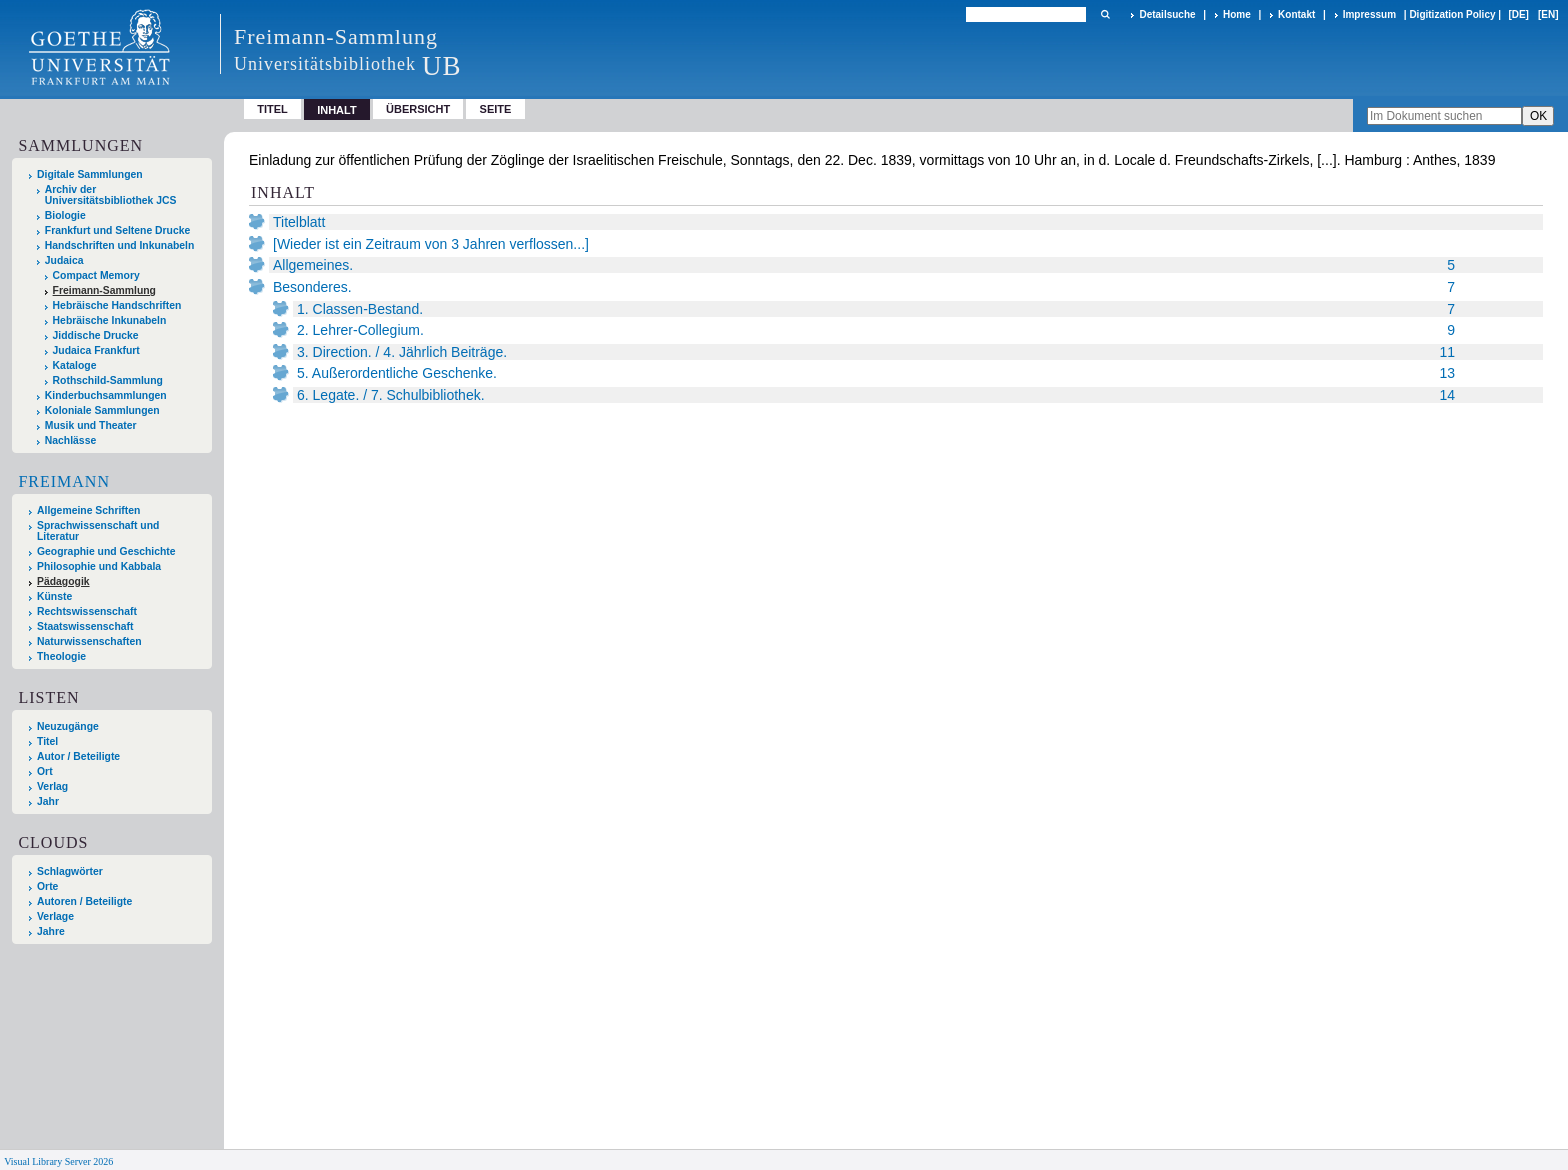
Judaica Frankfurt (96, 350)
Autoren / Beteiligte (84, 901)
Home (1237, 14)
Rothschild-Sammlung (108, 380)
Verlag (52, 786)
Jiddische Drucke (96, 335)
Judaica (64, 260)
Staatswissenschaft (85, 626)
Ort (45, 771)
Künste (54, 596)
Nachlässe (70, 440)
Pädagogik (63, 581)
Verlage (55, 916)
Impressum (1369, 14)
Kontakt (1296, 14)
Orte (47, 886)
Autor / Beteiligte (78, 756)
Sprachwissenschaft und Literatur (98, 531)
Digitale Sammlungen (90, 174)
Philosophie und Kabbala (99, 566)
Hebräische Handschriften (117, 305)
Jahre (51, 931)
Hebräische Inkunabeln (110, 320)
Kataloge (75, 365)
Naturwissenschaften (89, 641)
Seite (496, 109)
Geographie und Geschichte (106, 551)
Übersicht (418, 109)
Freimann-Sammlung (104, 290)
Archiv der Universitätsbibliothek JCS (111, 195)
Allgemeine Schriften (88, 510)
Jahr (48, 801)
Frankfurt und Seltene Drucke (118, 230)
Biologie (65, 215)
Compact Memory (96, 275)
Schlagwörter (70, 871)
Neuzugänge (68, 726)
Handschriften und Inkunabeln (120, 245)
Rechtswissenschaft (87, 611)
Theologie (61, 656)
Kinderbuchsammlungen (106, 395)
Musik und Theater (91, 425)
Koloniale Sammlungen (102, 410)
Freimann (64, 481)
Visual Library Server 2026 (58, 1161)
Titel (272, 109)
